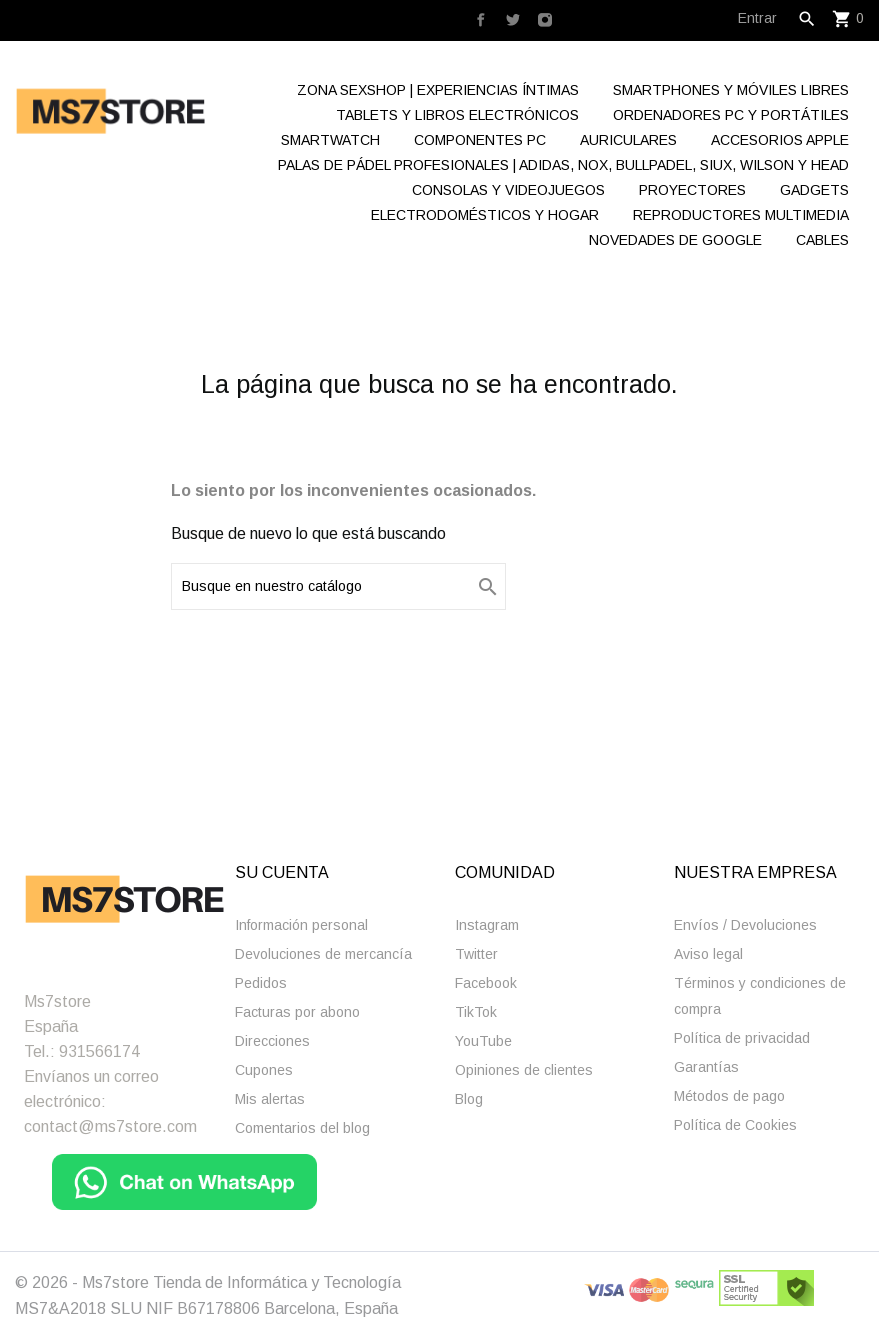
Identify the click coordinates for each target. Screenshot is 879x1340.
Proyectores (692, 190)
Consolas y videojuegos (508, 190)
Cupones (264, 1070)
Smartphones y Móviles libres (731, 90)
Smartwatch (330, 140)
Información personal (301, 925)
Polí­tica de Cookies (735, 1125)
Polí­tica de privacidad (742, 1038)
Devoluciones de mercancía (323, 954)
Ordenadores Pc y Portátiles (731, 115)
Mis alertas (270, 1099)
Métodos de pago (729, 1096)
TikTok (476, 1012)
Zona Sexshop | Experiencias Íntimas (438, 90)
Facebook (486, 983)
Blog (469, 1099)
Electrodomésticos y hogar (485, 215)
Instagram (487, 925)
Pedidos (261, 983)
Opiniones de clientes (524, 1070)
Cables (822, 240)
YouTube (483, 1041)
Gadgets (814, 190)
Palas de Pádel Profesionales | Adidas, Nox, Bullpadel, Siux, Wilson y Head (563, 165)
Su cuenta (282, 872)
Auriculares (628, 140)
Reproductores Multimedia (741, 215)
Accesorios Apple (780, 140)
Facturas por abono (297, 1012)
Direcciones (272, 1041)
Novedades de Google (675, 240)
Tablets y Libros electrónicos (457, 115)
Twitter (476, 954)
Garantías (706, 1067)
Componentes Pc (480, 140)
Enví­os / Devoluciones (745, 925)
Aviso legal (708, 954)
